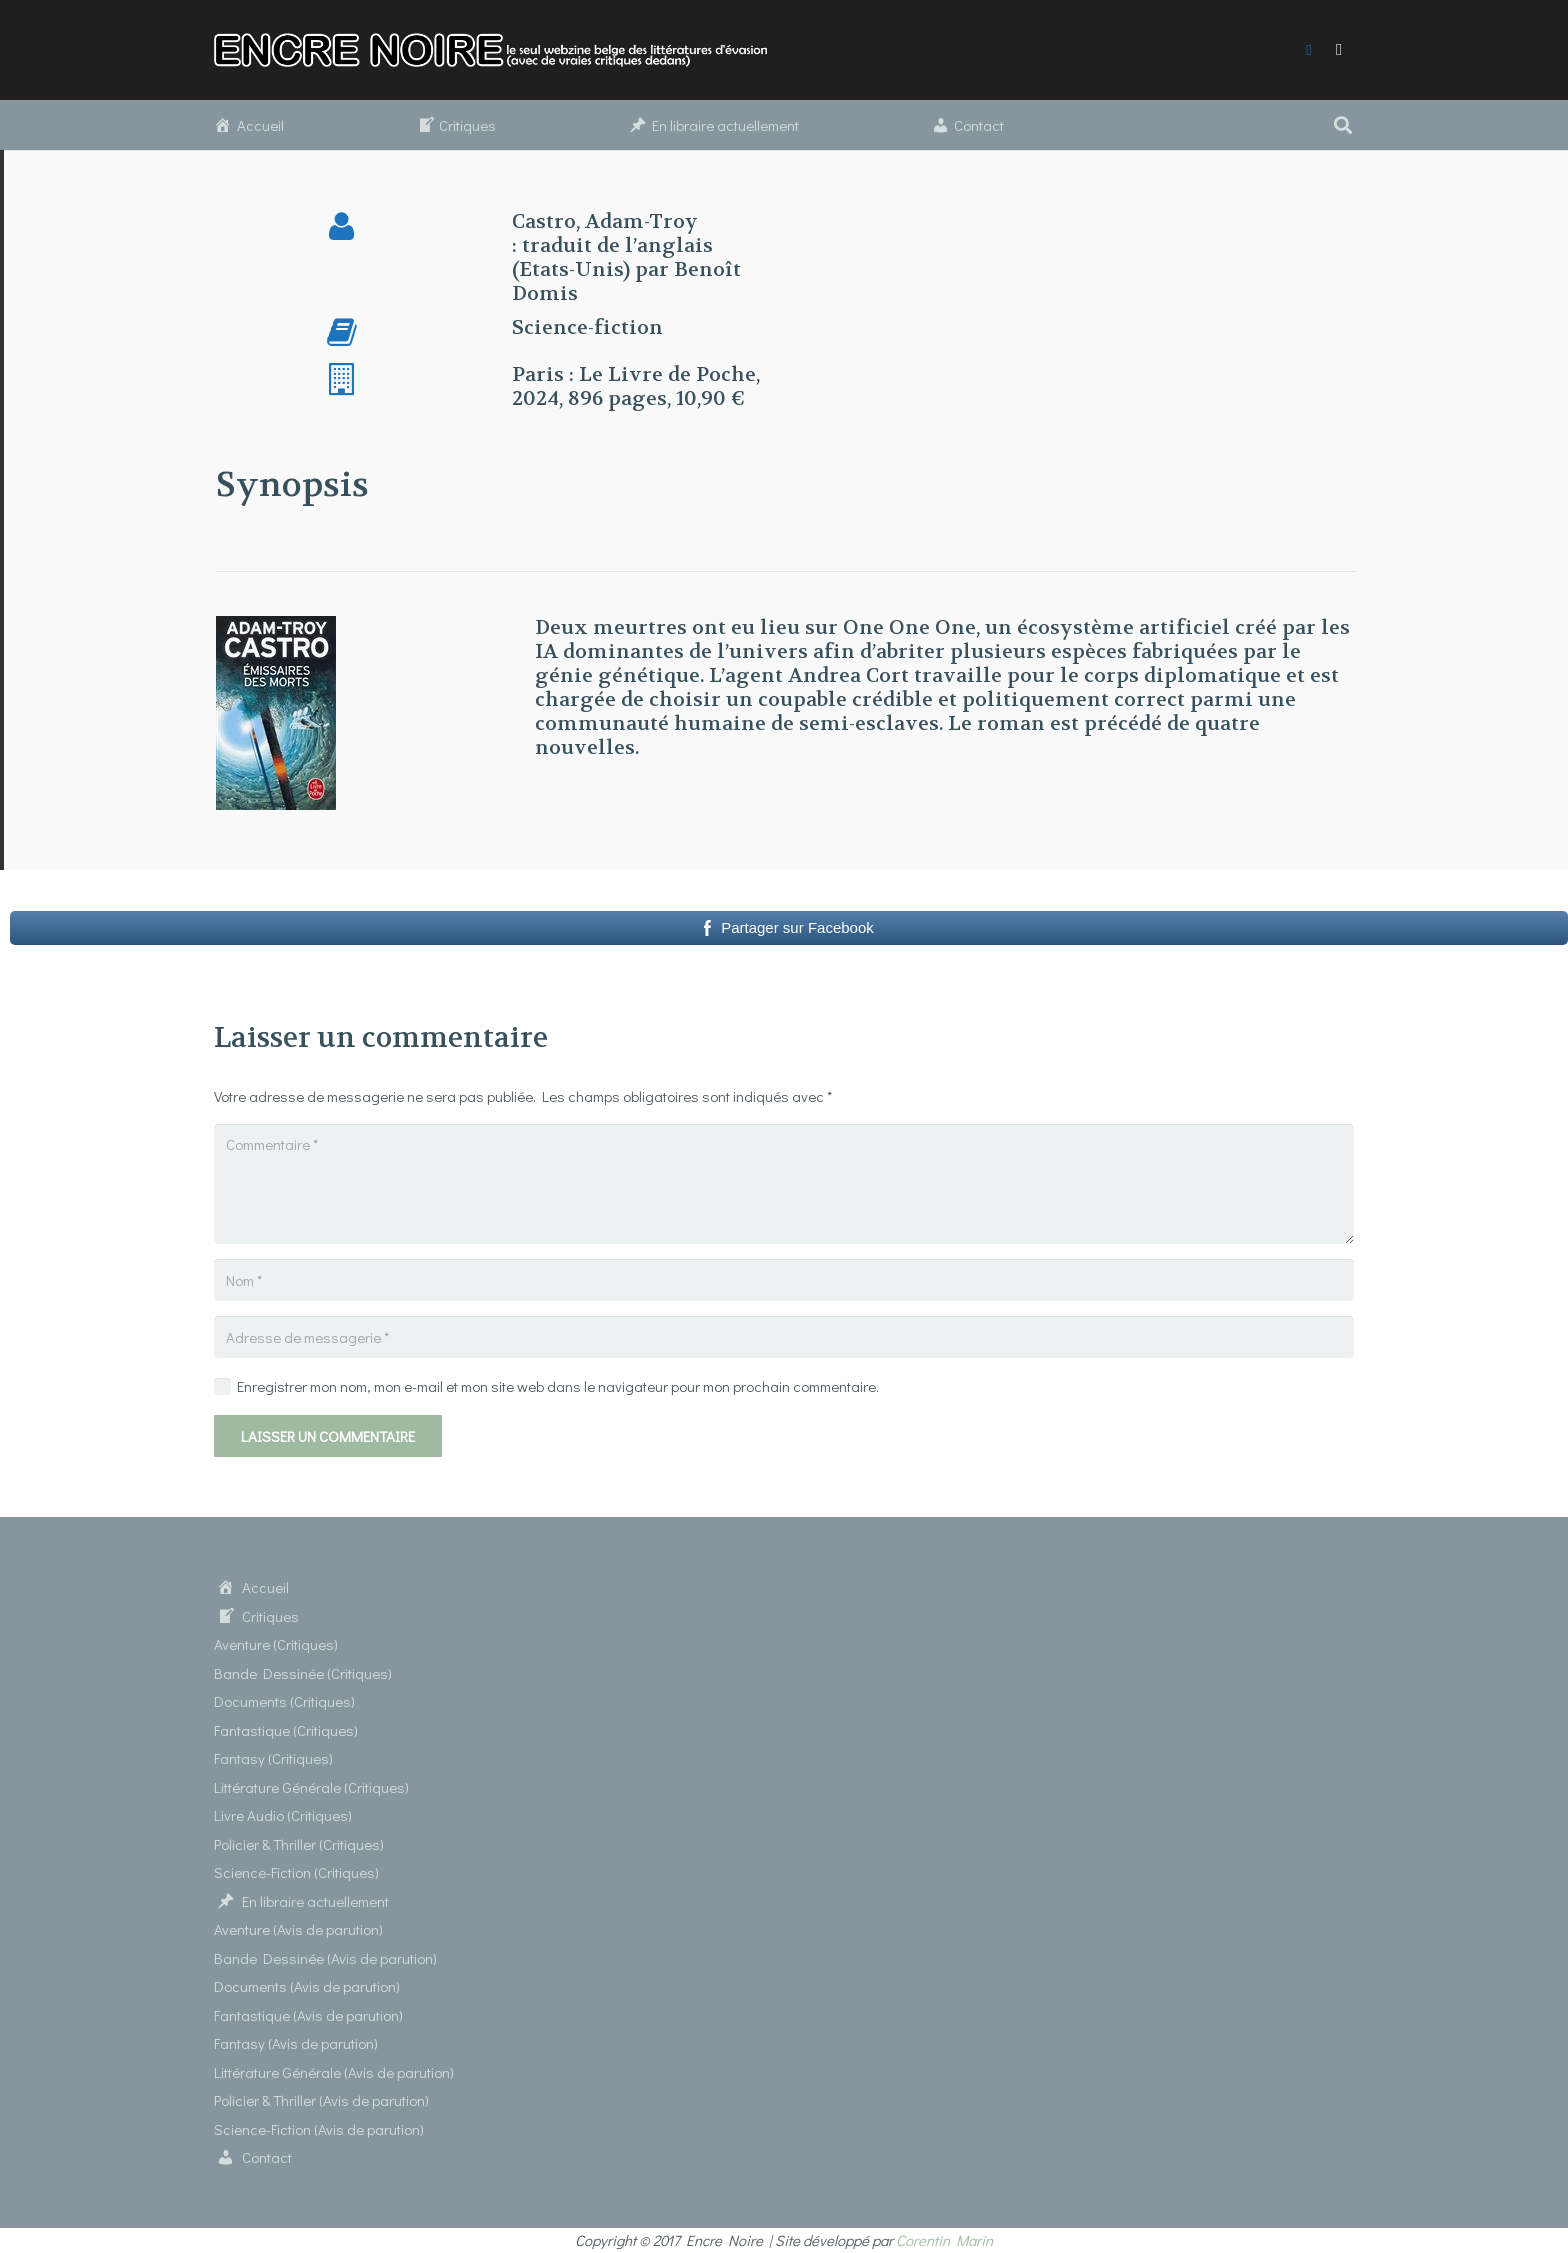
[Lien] (503, 50)
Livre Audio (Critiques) (283, 1815)
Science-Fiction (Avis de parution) (319, 2129)
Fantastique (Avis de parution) (308, 2015)
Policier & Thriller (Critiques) (299, 1844)
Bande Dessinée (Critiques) (303, 1673)
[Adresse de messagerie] (784, 1337)
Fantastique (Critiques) (286, 1730)
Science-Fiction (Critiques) (296, 1872)
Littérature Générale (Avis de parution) (334, 2072)
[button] (1343, 125)
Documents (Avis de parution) (307, 1986)
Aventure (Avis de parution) (298, 1929)
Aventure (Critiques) (276, 1644)
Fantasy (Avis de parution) (296, 2043)
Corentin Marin (944, 2240)
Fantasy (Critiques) (273, 1758)
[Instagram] (1339, 50)
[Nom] (784, 1280)
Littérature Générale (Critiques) (311, 1787)
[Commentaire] (784, 1184)
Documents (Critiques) (284, 1701)
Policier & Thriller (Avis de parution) (321, 2100)
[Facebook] (1309, 50)
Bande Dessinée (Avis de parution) (325, 1958)
